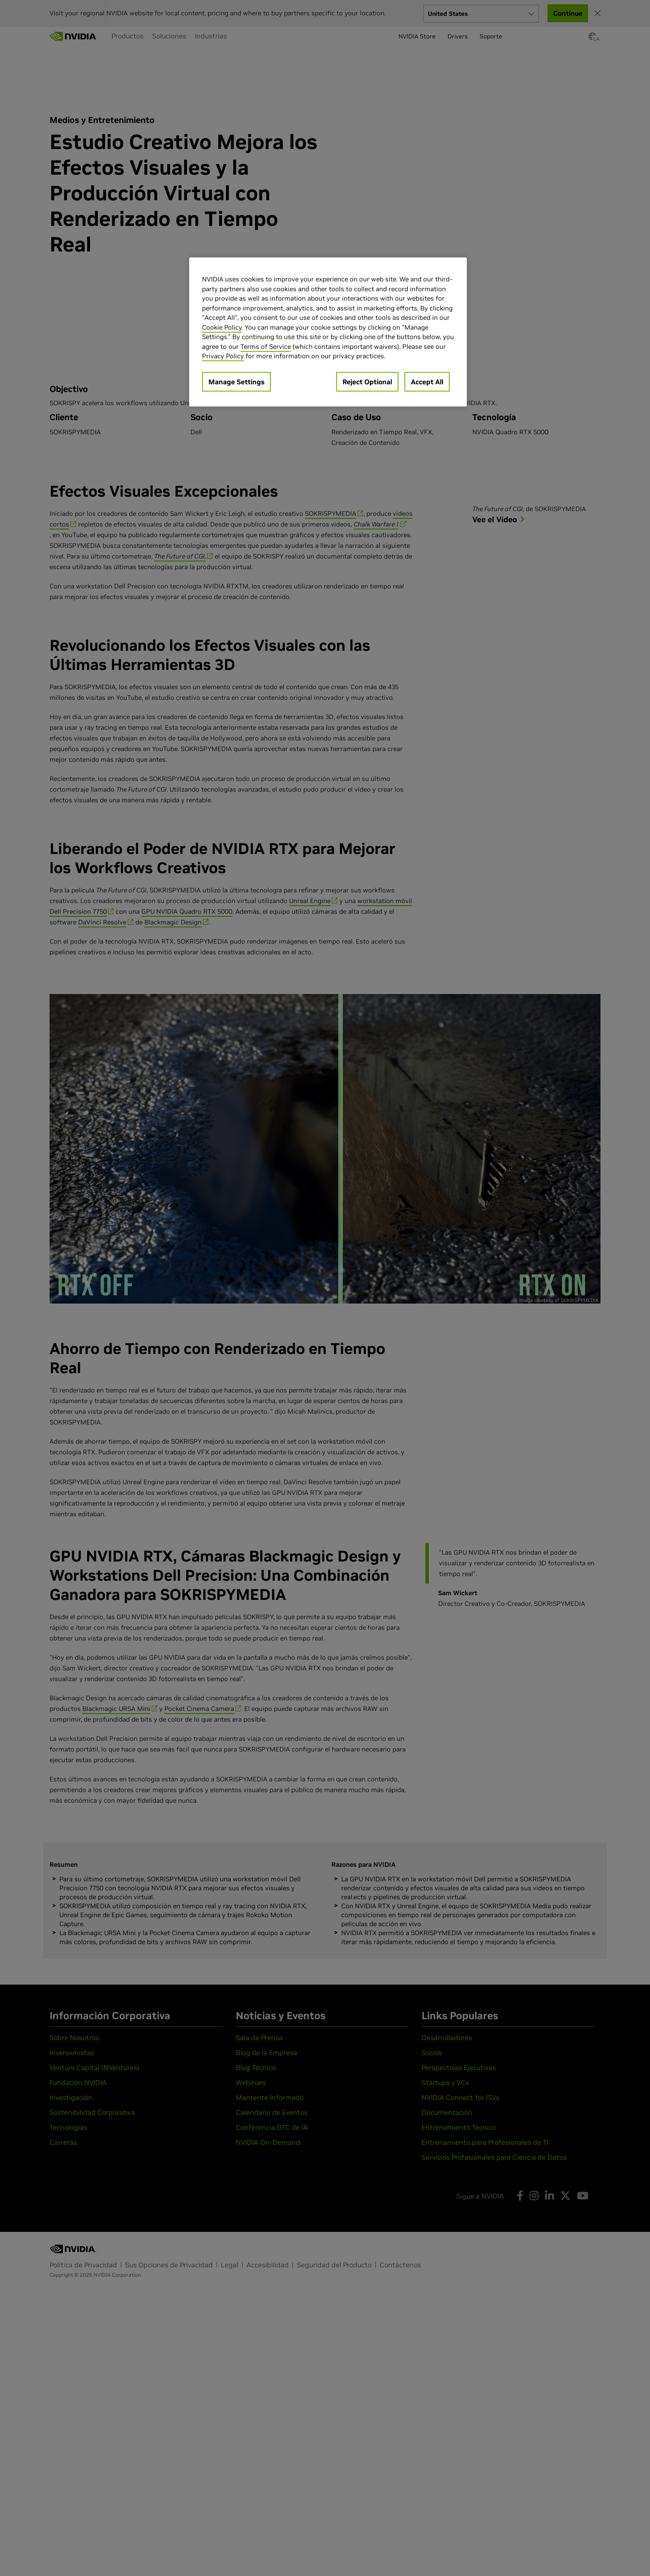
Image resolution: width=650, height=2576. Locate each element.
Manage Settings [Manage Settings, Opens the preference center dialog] (236, 381)
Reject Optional (367, 381)
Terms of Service (265, 346)
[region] (328, 331)
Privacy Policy (223, 356)
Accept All (427, 381)
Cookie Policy (222, 327)
